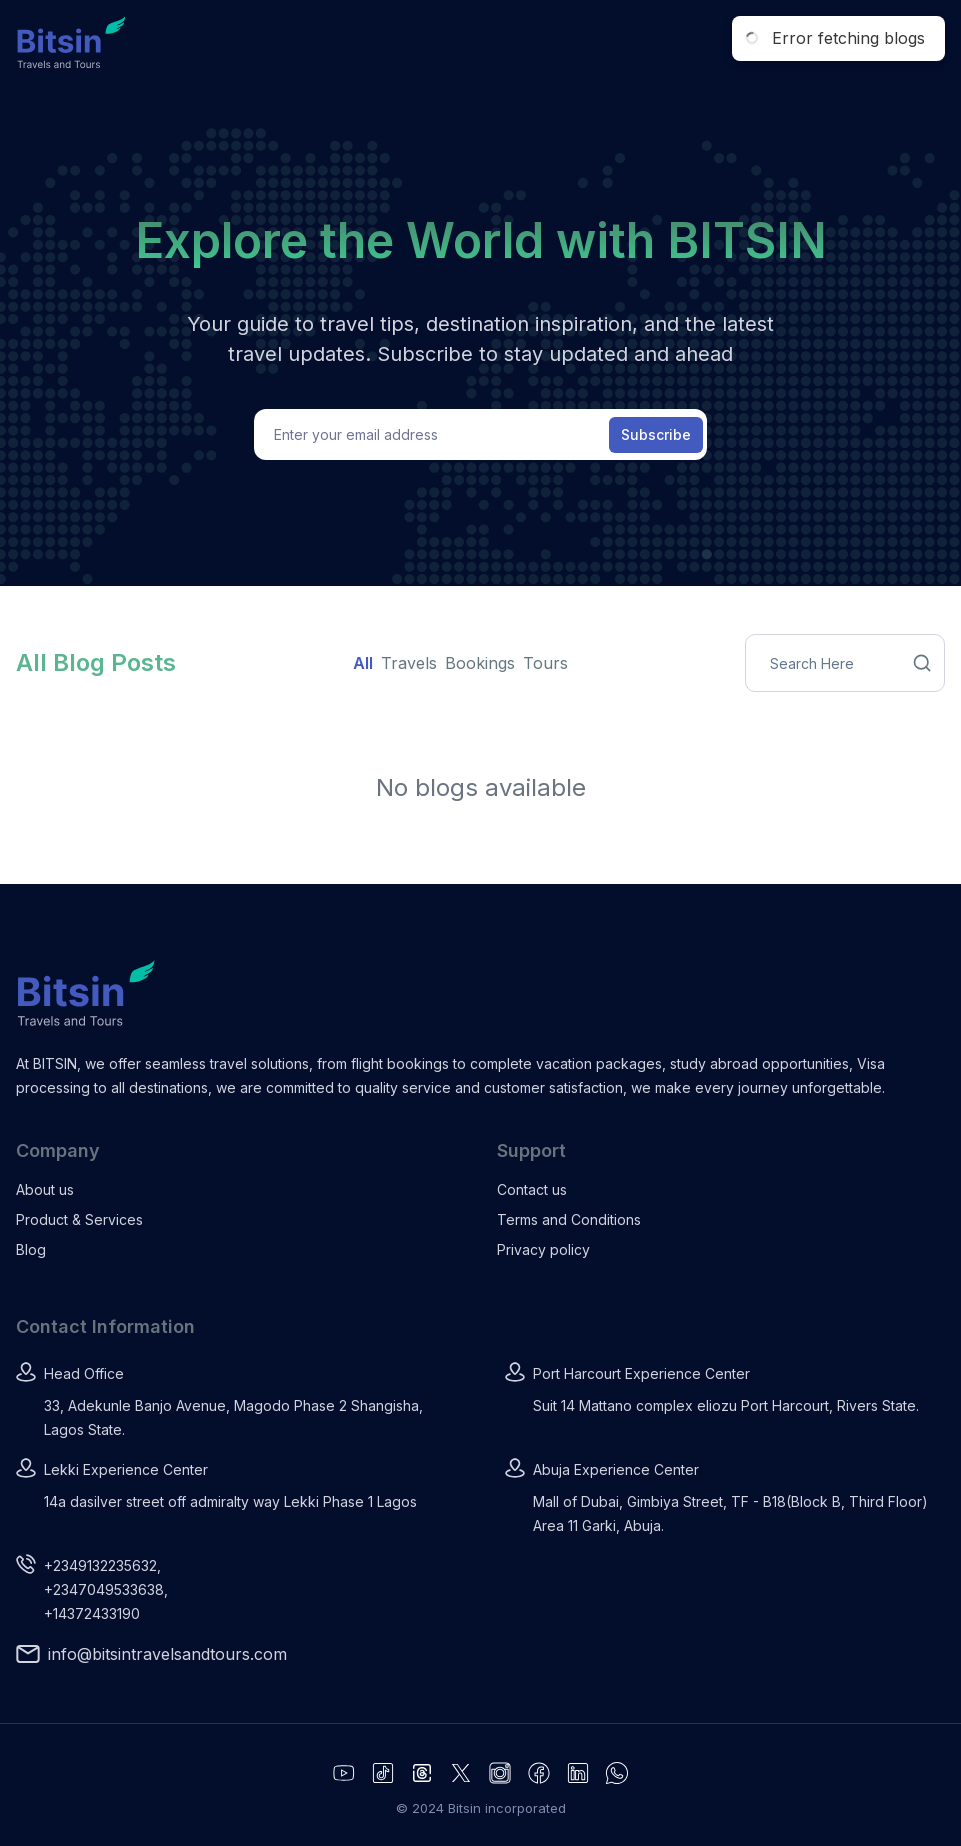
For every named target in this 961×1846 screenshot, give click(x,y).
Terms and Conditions (569, 1219)
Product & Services (79, 1219)
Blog (31, 1249)
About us (45, 1189)
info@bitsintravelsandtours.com (167, 1654)
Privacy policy (543, 1249)
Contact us (532, 1189)
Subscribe (656, 434)
